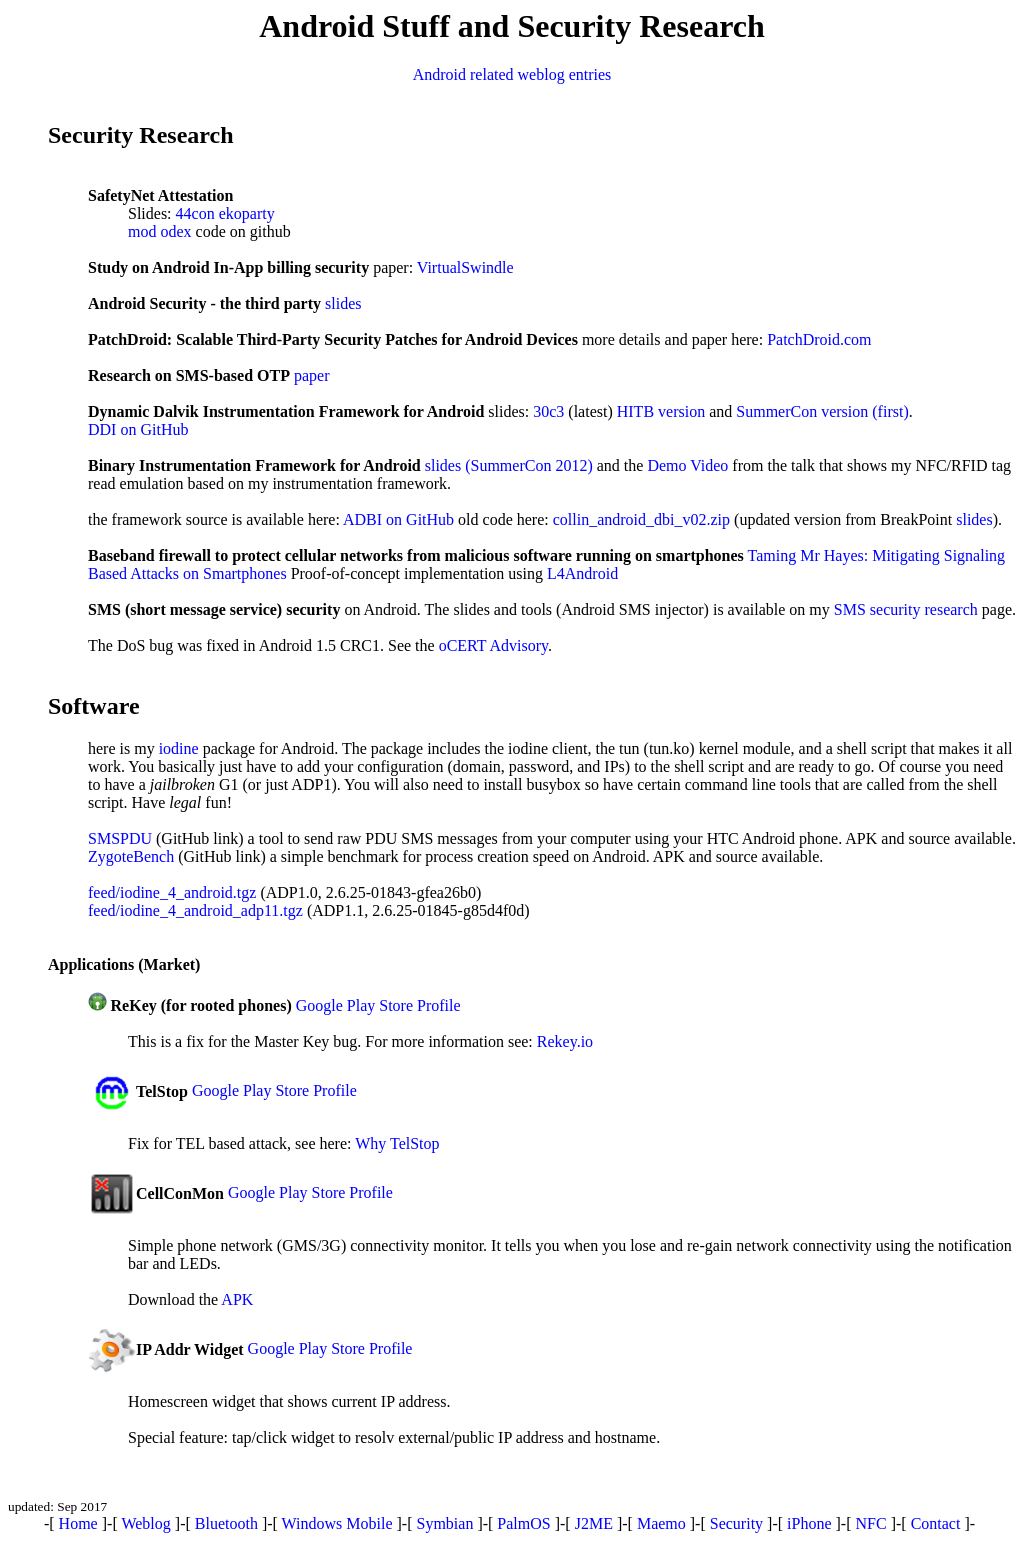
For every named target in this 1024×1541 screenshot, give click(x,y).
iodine (179, 748)
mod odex (160, 231)
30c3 (548, 411)
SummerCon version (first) (822, 411)
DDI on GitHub (138, 429)
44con (195, 213)
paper (312, 375)
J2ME (594, 1523)
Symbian (444, 1523)
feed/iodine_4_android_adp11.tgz (195, 910)
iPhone (809, 1523)
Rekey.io (565, 1041)
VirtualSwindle (465, 267)
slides (343, 303)
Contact (936, 1523)
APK (237, 1299)
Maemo (661, 1523)
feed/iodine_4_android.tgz (172, 892)
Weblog (145, 1523)
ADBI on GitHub (398, 519)
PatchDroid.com (819, 339)
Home (78, 1523)
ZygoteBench (131, 856)
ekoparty (247, 213)
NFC (871, 1523)
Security (736, 1523)
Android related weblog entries (512, 74)
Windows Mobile (337, 1523)
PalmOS (523, 1523)
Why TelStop (397, 1143)
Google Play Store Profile (378, 1005)
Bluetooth (226, 1523)
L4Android (582, 573)
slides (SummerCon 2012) (509, 465)
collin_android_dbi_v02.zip (641, 519)
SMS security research (906, 609)
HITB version (661, 411)
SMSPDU (120, 838)
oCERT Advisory (493, 645)
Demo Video (687, 465)
